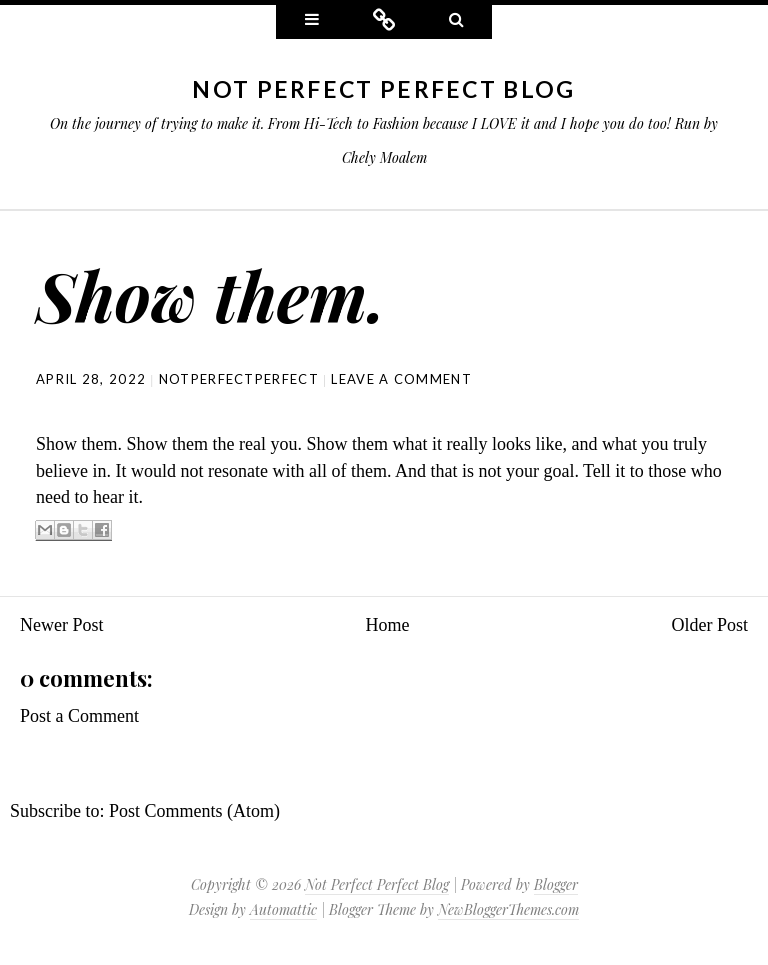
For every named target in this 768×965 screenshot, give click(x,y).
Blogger (556, 884)
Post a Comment (79, 716)
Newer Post (62, 625)
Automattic (283, 909)
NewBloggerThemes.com (508, 909)
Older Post (710, 625)
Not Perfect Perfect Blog (383, 89)
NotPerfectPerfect (239, 379)
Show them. (211, 294)
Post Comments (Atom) (194, 811)
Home (388, 625)
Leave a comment (401, 379)
